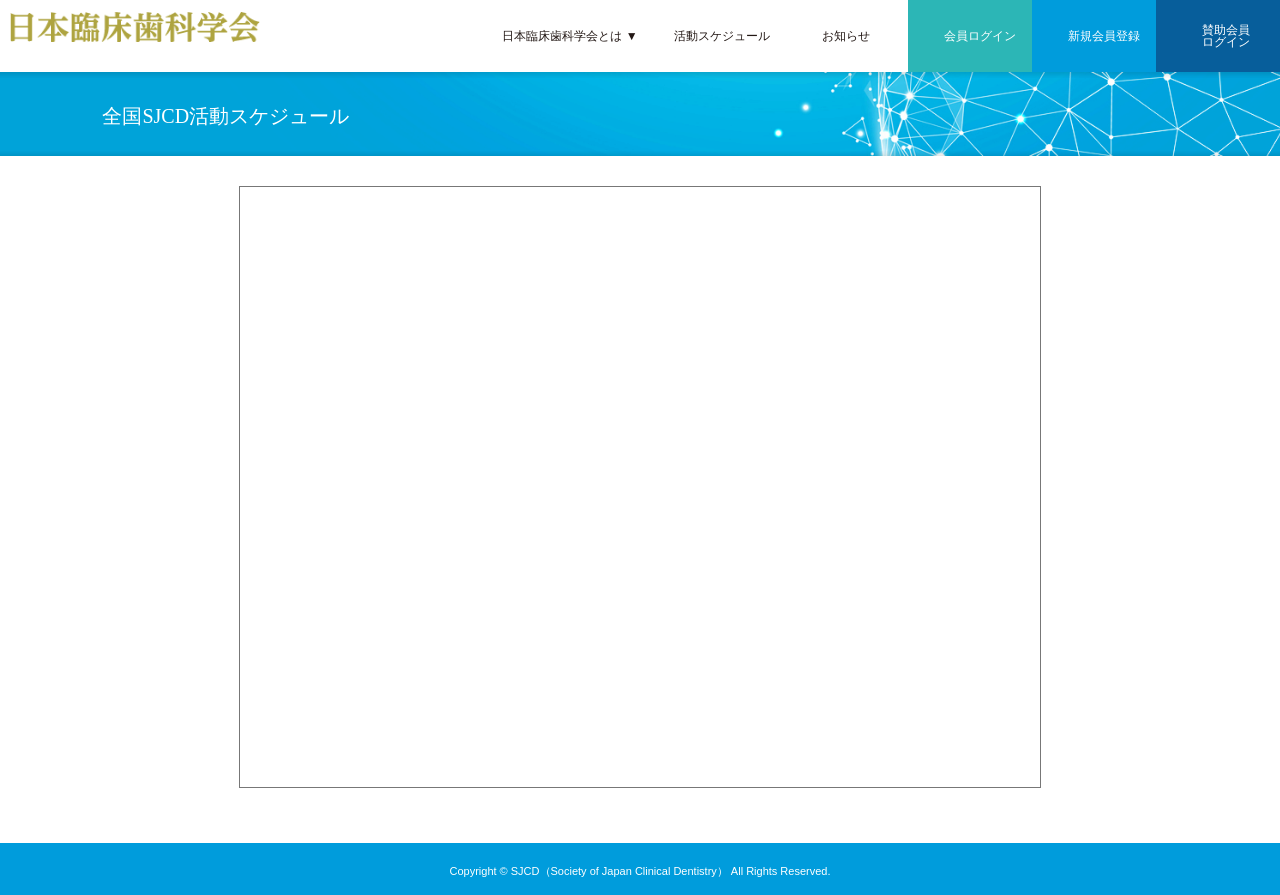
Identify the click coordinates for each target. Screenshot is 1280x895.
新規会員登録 (1104, 36)
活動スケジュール (722, 36)
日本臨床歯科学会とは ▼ (569, 36)
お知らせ (846, 36)
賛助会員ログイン (1226, 36)
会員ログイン (980, 36)
